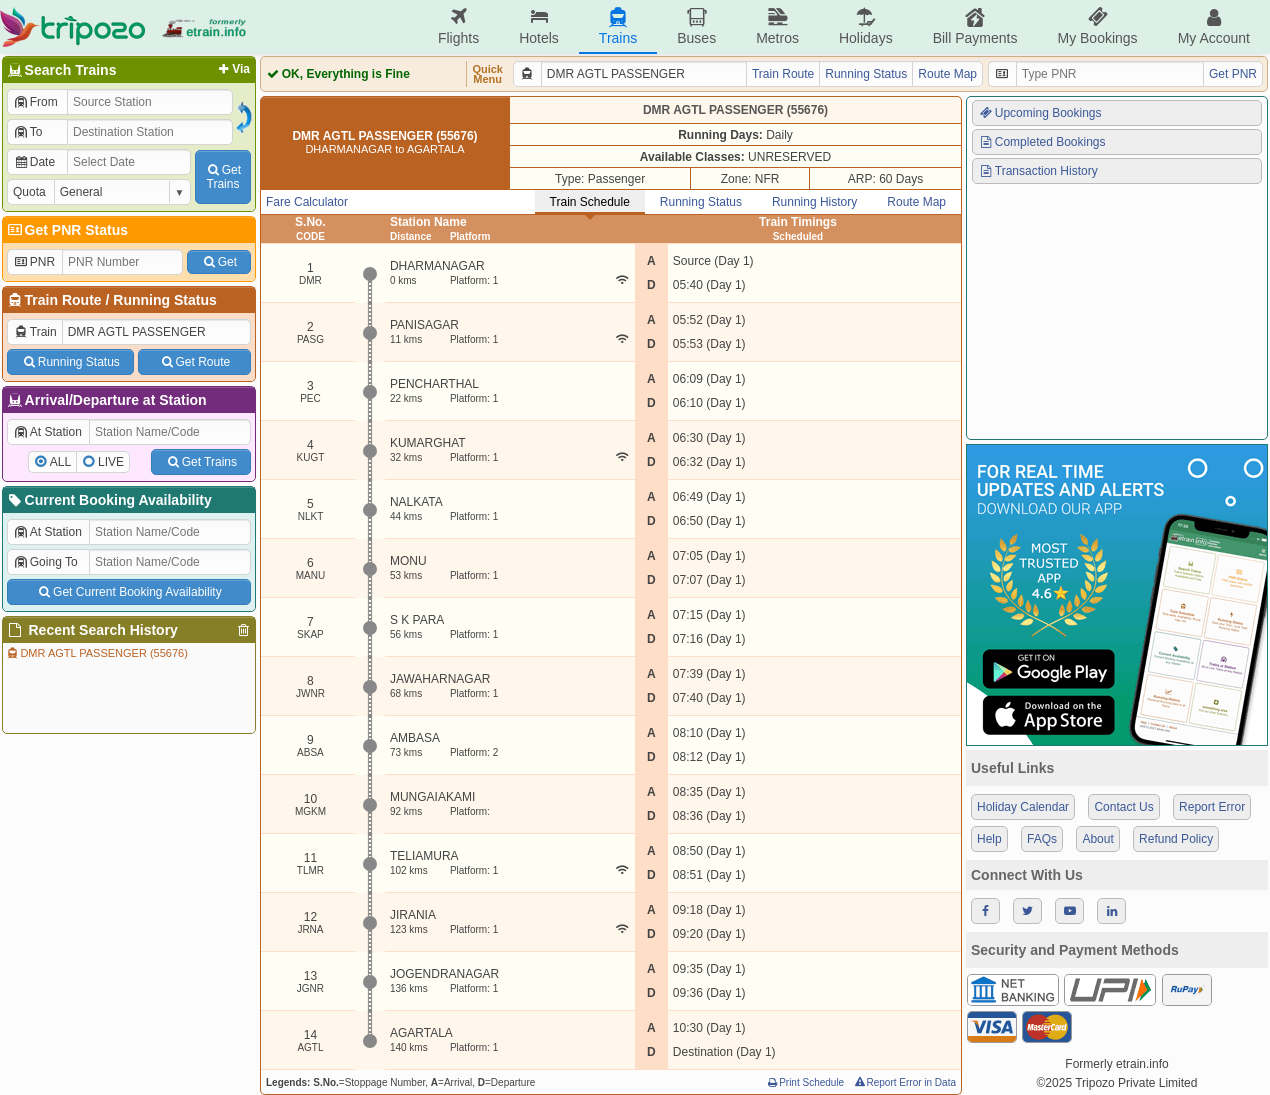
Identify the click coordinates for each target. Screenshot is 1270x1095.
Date (34, 162)
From (35, 102)
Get (219, 262)
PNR (34, 262)
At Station (47, 432)
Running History (814, 202)
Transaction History (1038, 171)
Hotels (539, 26)
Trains (618, 26)
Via (232, 69)
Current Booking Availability (108, 500)
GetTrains (223, 177)
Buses (696, 26)
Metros (777, 26)
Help (989, 839)
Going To (45, 562)
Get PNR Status (66, 230)
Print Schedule (804, 1082)
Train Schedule (590, 202)
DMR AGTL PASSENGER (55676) (96, 653)
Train (35, 332)
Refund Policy (1176, 839)
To (27, 132)
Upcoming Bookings (1040, 113)
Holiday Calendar (1023, 807)
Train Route (63, 300)
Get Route (194, 362)
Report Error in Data (904, 1082)
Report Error (1212, 807)
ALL (60, 462)
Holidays (866, 26)
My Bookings (1097, 26)
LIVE (111, 462)
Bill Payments (975, 26)
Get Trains (201, 462)
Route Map (947, 74)
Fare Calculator (307, 202)
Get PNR (1233, 74)
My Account (1214, 26)
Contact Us (1123, 807)
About (1097, 839)
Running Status (164, 300)
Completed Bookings (1042, 142)
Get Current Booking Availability (128, 592)
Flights (458, 26)
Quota (29, 192)
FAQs (1042, 839)
